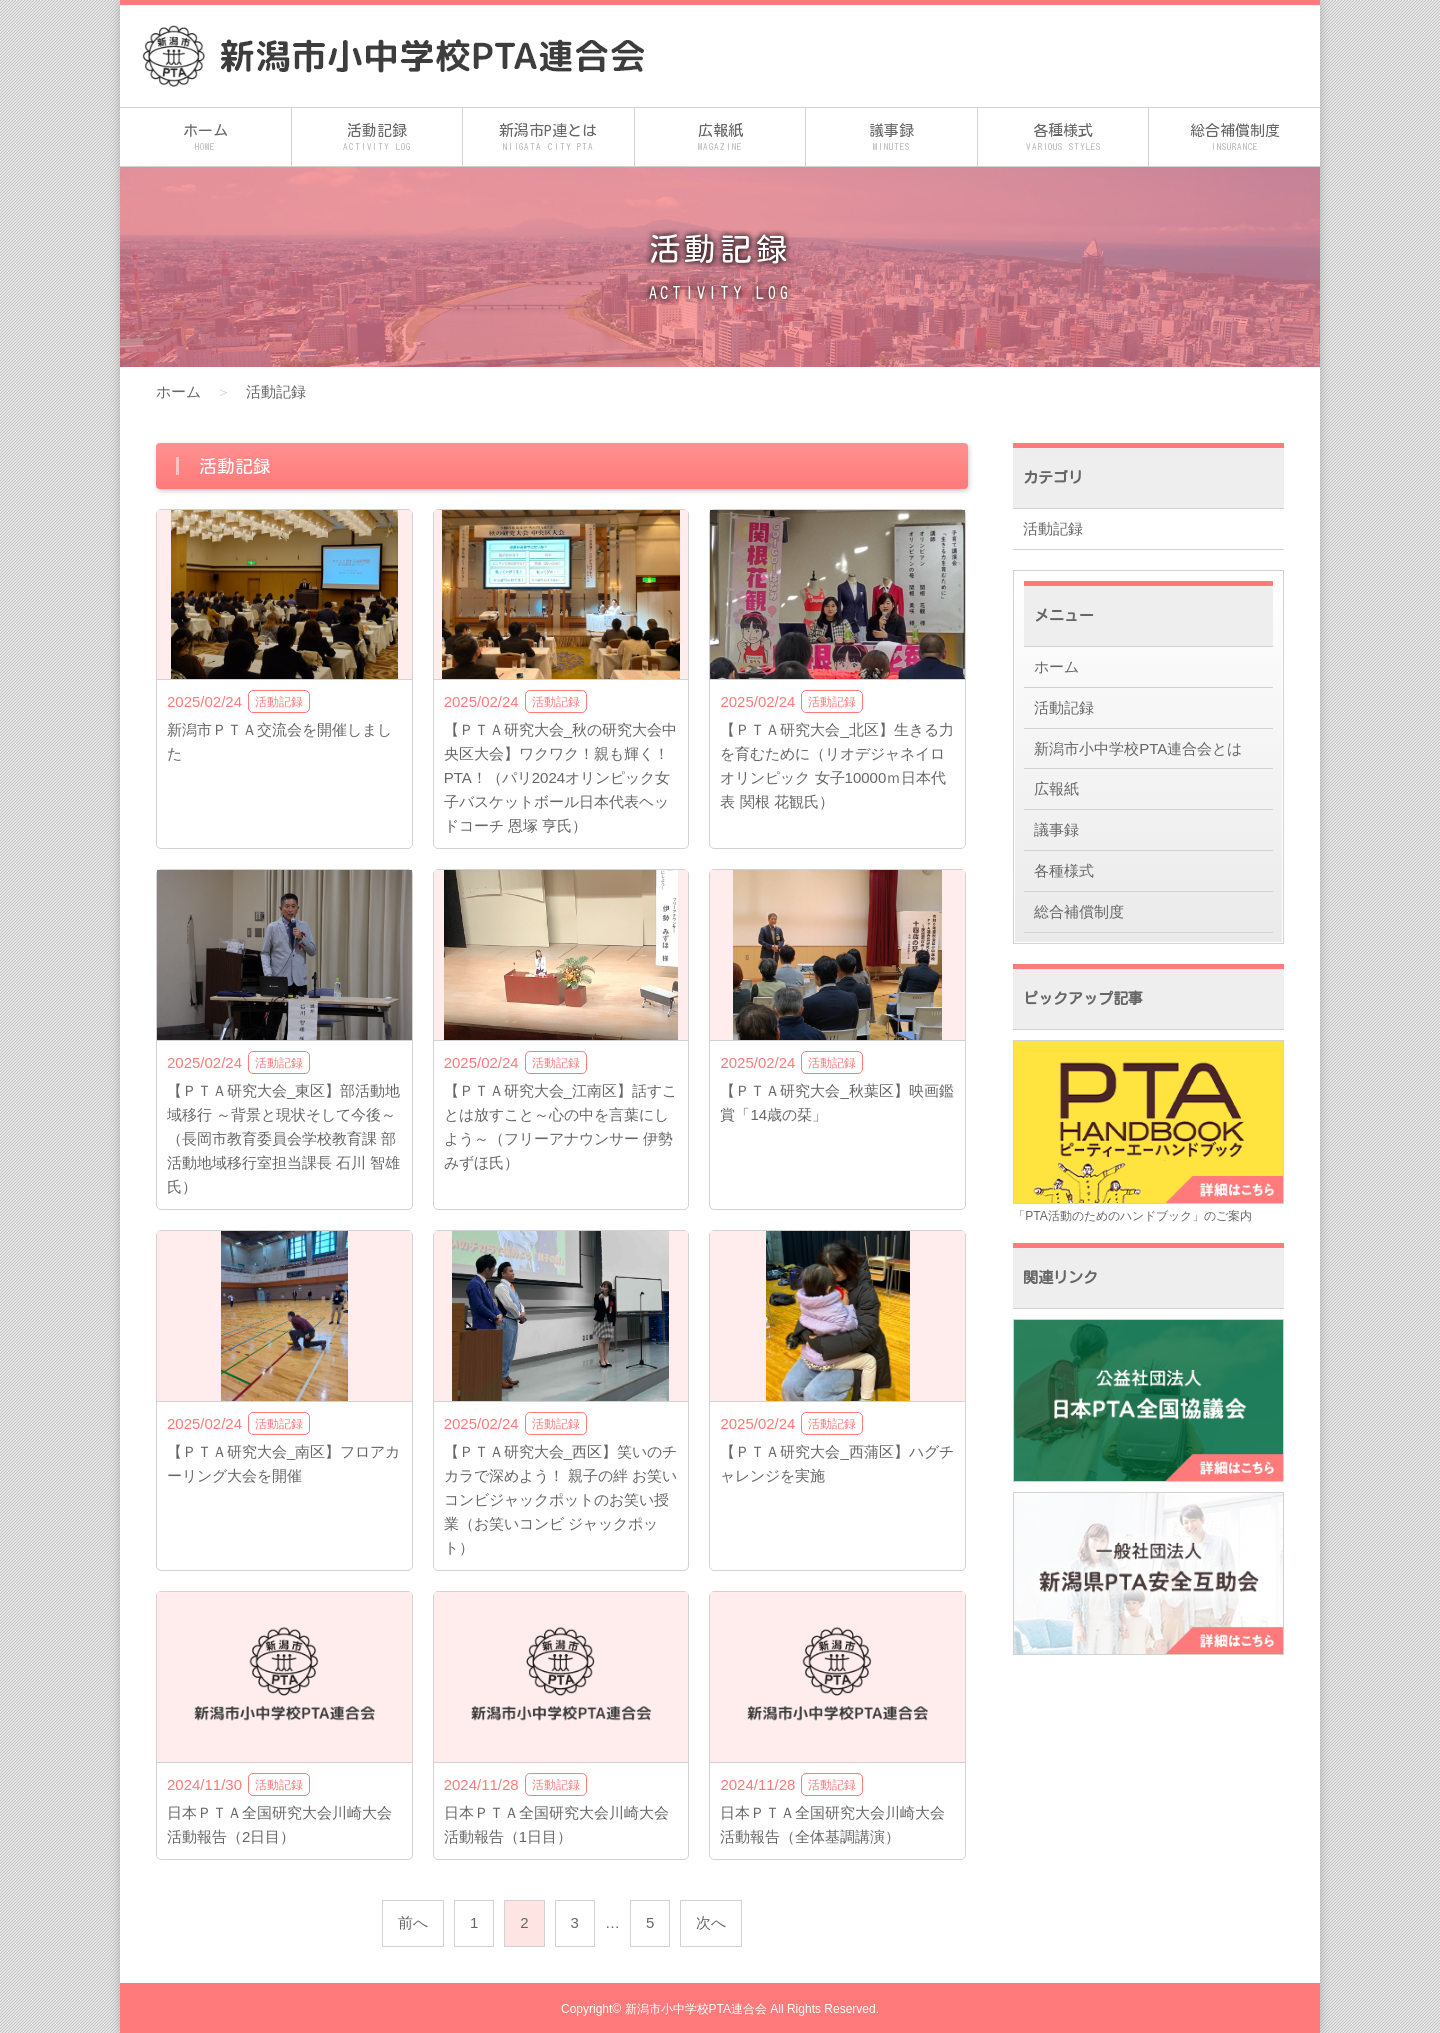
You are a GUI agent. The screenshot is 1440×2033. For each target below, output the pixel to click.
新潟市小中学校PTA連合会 (696, 2009)
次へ (711, 1922)
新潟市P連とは (548, 138)
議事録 (891, 138)
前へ (413, 1922)
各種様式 (1063, 138)
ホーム (205, 138)
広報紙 (720, 138)
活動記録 (377, 138)
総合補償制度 (1234, 138)
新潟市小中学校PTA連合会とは (1138, 748)
